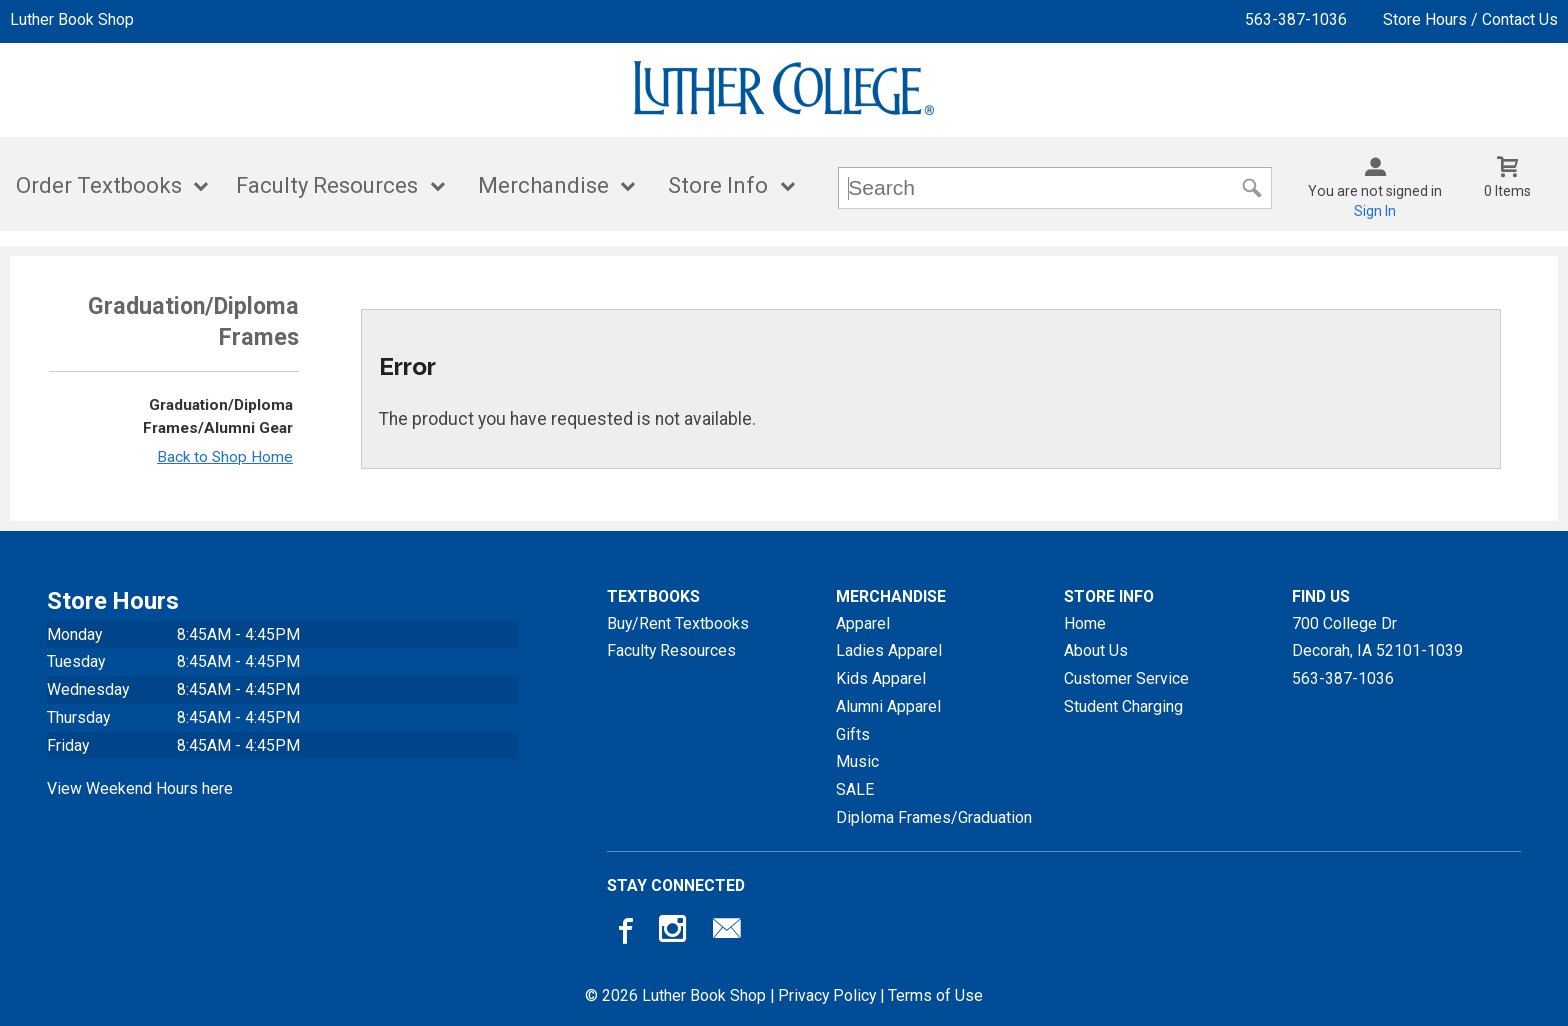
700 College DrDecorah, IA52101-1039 (1377, 637)
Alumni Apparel (888, 706)
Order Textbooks (99, 185)
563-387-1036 (1296, 19)
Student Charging (1123, 706)
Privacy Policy (827, 995)
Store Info (718, 185)
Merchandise (543, 185)
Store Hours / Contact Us (1470, 19)
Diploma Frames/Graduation (934, 817)
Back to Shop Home (225, 457)
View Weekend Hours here (140, 788)
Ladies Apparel (889, 650)
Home (1085, 623)
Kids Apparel (881, 678)
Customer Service (1126, 678)
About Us (1096, 650)
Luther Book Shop (72, 19)
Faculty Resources (327, 185)
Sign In (1375, 211)
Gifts (853, 734)
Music (857, 761)
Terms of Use (935, 995)
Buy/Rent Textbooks (678, 623)
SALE (855, 789)
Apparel (863, 623)
